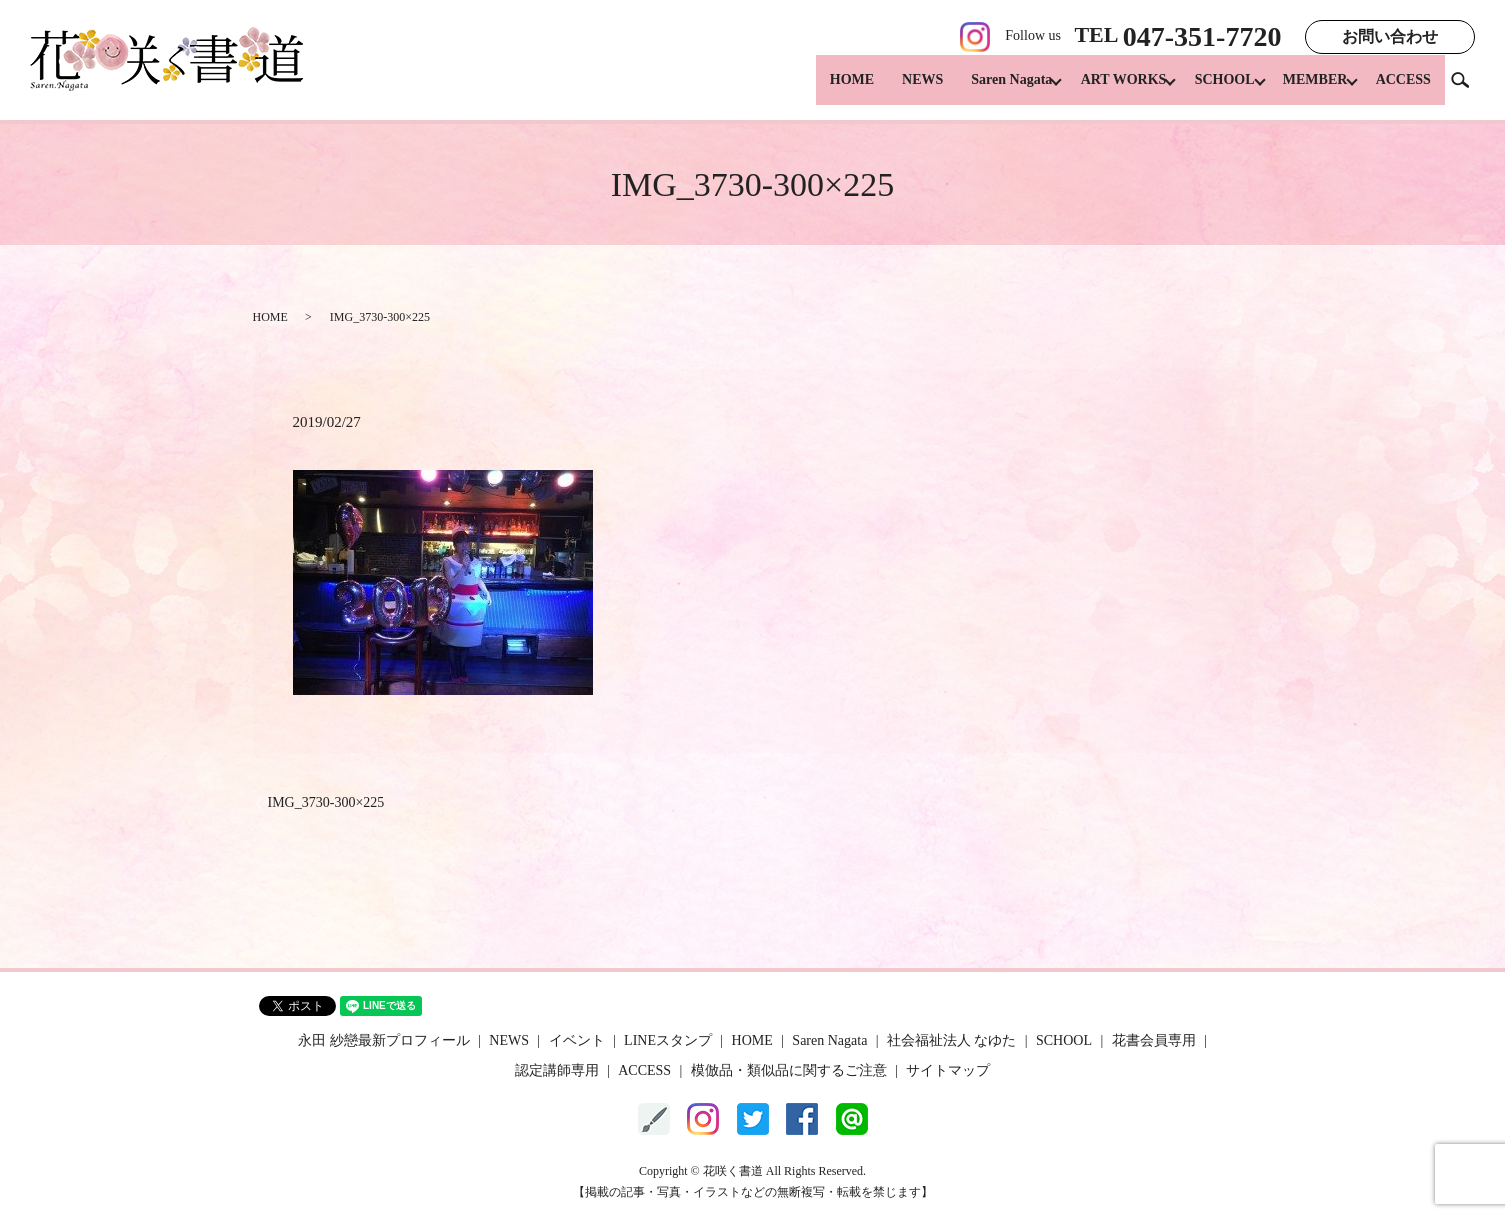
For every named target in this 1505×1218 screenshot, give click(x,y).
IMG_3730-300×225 (326, 802)
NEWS (895, 90)
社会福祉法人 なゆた (952, 1040)
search (1468, 89)
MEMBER (1308, 90)
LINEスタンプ (668, 1040)
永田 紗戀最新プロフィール (384, 1040)
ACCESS (1403, 90)
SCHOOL (1211, 90)
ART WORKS (1103, 90)
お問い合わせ (1390, 36)
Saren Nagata (984, 90)
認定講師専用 (557, 1070)
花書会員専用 (1154, 1040)
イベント (577, 1040)
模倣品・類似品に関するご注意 (789, 1070)
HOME (825, 90)
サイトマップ (948, 1070)
